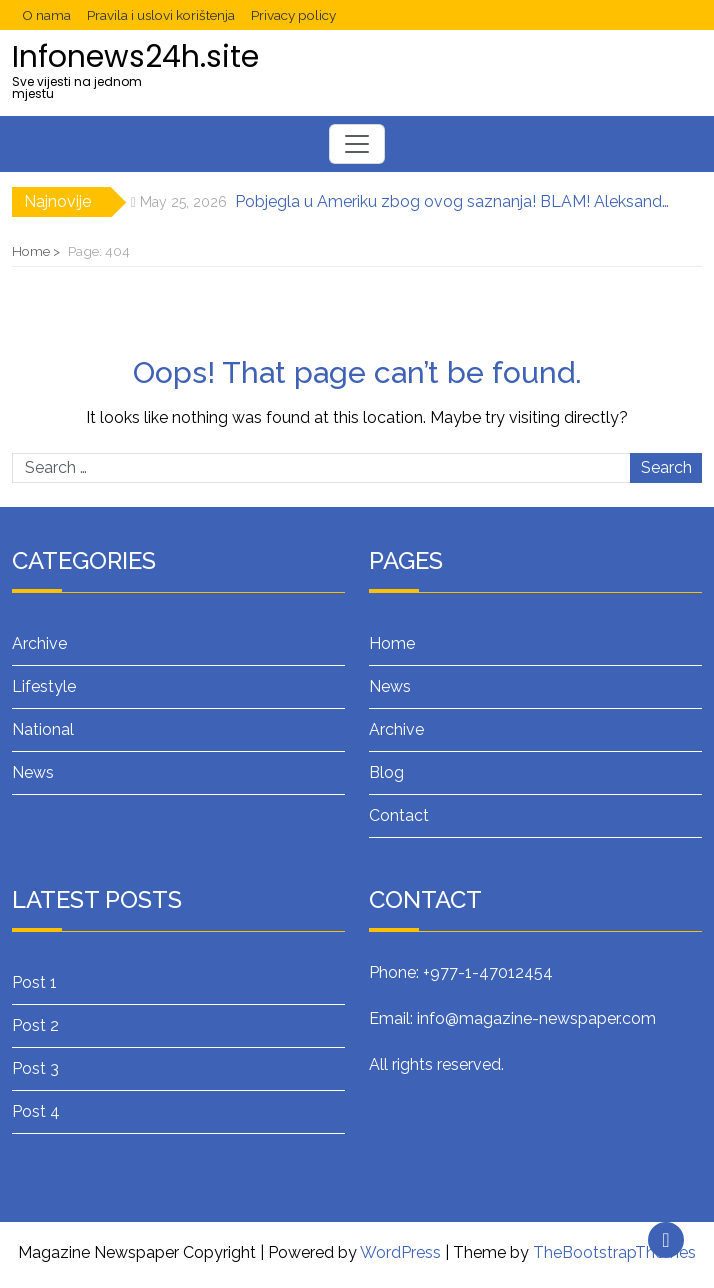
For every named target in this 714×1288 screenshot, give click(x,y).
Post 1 (34, 982)
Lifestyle (44, 686)
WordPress (400, 1252)
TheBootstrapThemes (614, 1252)
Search (666, 467)
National (43, 729)
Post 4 (36, 1111)
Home (392, 643)
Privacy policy (293, 15)
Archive (39, 643)
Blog (386, 772)
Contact (399, 815)
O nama (46, 15)
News (33, 772)
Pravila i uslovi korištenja (161, 15)
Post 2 (35, 1025)
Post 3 (35, 1068)
